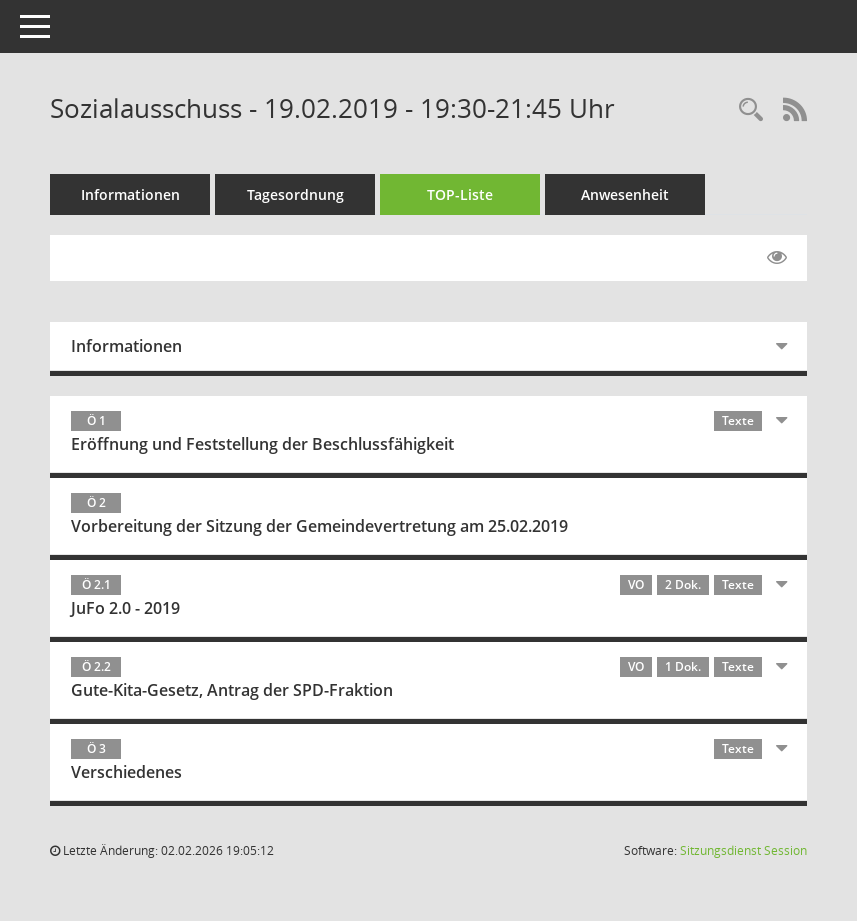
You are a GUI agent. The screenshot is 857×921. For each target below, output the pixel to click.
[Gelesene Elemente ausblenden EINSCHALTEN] (777, 258)
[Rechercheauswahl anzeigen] (751, 110)
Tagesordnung (295, 194)
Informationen (130, 194)
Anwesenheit (625, 194)
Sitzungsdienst (743, 850)
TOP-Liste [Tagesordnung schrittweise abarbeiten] (460, 194)
